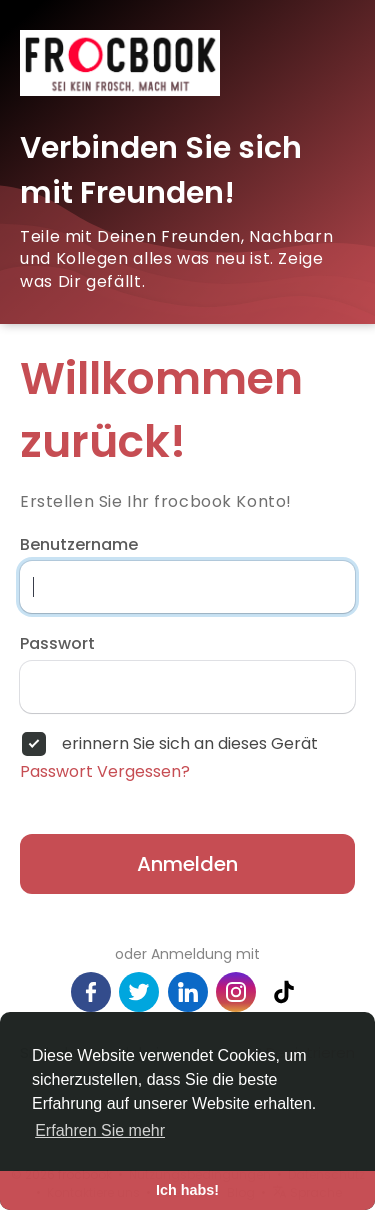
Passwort (57, 644)
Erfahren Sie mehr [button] (100, 1130)
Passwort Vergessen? (105, 772)
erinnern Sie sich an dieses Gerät (190, 744)
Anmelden (187, 864)
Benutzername (79, 545)
